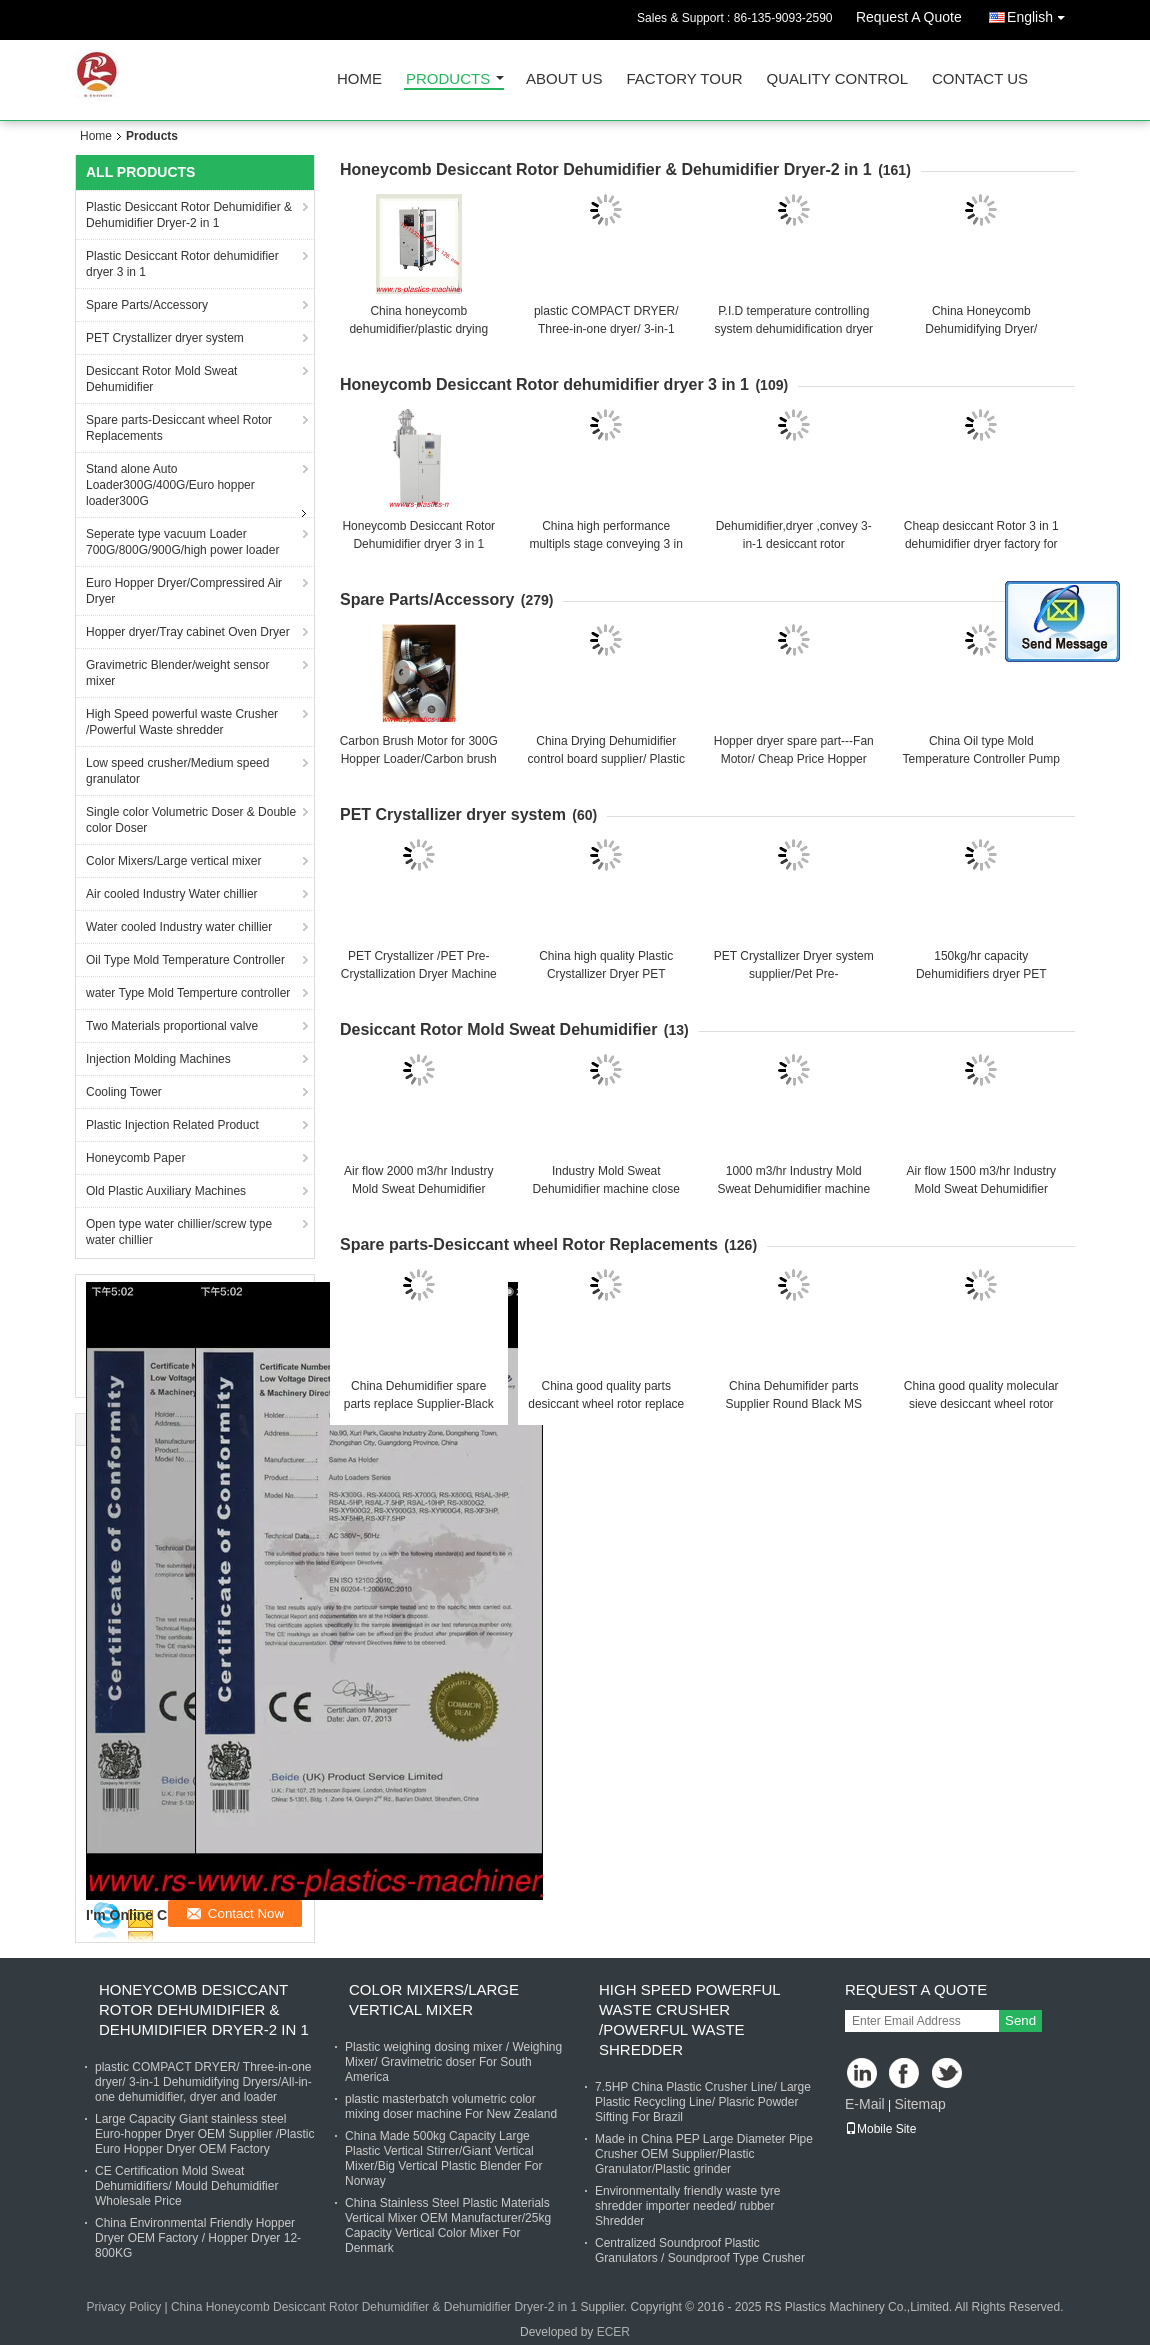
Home (359, 79)
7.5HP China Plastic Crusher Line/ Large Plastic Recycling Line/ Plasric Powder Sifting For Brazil (703, 2102)
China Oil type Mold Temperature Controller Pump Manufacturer (981, 759)
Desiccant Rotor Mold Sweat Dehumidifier (161, 379)
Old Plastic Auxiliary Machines (166, 1191)
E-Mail (865, 2104)
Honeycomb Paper (135, 1158)
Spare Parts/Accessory (147, 305)
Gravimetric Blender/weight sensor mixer (177, 673)
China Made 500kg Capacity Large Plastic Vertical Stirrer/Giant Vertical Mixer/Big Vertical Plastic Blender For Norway (443, 2158)
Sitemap (919, 2104)
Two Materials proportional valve (172, 1026)
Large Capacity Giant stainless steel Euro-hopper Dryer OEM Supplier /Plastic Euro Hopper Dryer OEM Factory (204, 2134)
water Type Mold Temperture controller (188, 993)
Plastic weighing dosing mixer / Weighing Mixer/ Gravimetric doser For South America (453, 2062)
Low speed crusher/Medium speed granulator (177, 771)
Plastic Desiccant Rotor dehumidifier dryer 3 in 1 (182, 264)
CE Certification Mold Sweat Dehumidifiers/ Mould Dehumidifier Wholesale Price (186, 2186)
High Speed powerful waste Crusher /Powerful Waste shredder (182, 722)
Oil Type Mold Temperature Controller (185, 960)
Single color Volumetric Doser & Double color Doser (191, 820)
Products (448, 79)
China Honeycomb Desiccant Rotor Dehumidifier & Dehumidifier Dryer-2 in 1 (374, 2307)
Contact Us (980, 79)
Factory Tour (684, 79)
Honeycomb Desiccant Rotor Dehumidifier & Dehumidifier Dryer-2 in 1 (606, 169)
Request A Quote (909, 17)
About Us (564, 79)
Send (1020, 2020)
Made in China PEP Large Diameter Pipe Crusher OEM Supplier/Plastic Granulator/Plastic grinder (704, 2154)
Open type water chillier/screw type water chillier (179, 1232)
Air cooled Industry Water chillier (172, 894)
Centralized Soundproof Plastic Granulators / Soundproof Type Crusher (700, 2250)
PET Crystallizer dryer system (165, 338)
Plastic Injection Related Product (172, 1125)
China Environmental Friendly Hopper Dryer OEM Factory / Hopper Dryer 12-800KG (198, 2238)
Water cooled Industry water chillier (179, 927)
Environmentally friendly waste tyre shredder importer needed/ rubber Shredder (687, 2206)
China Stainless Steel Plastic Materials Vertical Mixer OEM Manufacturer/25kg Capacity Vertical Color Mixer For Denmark (448, 2225)
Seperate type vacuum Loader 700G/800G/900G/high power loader (182, 542)
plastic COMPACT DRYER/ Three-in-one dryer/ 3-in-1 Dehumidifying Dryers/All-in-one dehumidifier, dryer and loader (203, 2082)
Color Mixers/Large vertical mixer (173, 861)
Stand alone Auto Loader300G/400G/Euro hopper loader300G (170, 485)
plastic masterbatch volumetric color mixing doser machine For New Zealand (451, 2106)
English (1041, 13)
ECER (613, 2332)
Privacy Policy (123, 2307)
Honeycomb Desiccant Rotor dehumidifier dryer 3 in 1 (544, 384)
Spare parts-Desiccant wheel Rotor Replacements (179, 428)
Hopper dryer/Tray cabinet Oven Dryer (188, 632)
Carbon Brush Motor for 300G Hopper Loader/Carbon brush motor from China (419, 759)
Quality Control (837, 79)
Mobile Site (880, 2129)
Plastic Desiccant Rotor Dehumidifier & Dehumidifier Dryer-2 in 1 (189, 215)
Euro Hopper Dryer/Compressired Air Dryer (184, 591)
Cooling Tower (124, 1092)
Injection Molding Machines (158, 1059)
